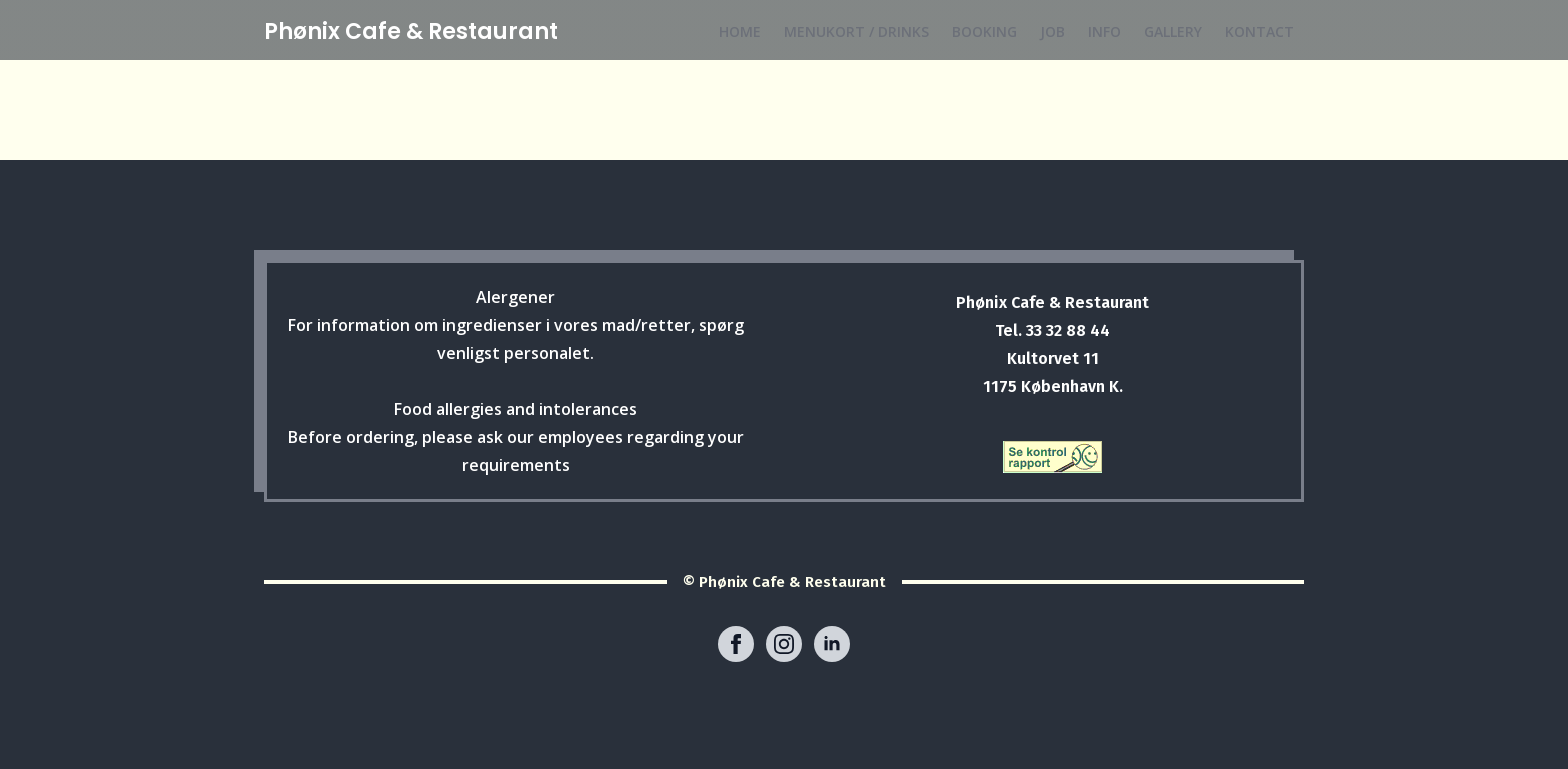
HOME (740, 31)
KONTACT (1259, 31)
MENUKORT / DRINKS (856, 31)
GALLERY (1173, 31)
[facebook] (736, 644)
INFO (1104, 31)
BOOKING (984, 31)
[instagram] (784, 644)
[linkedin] (832, 644)
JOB (1052, 31)
